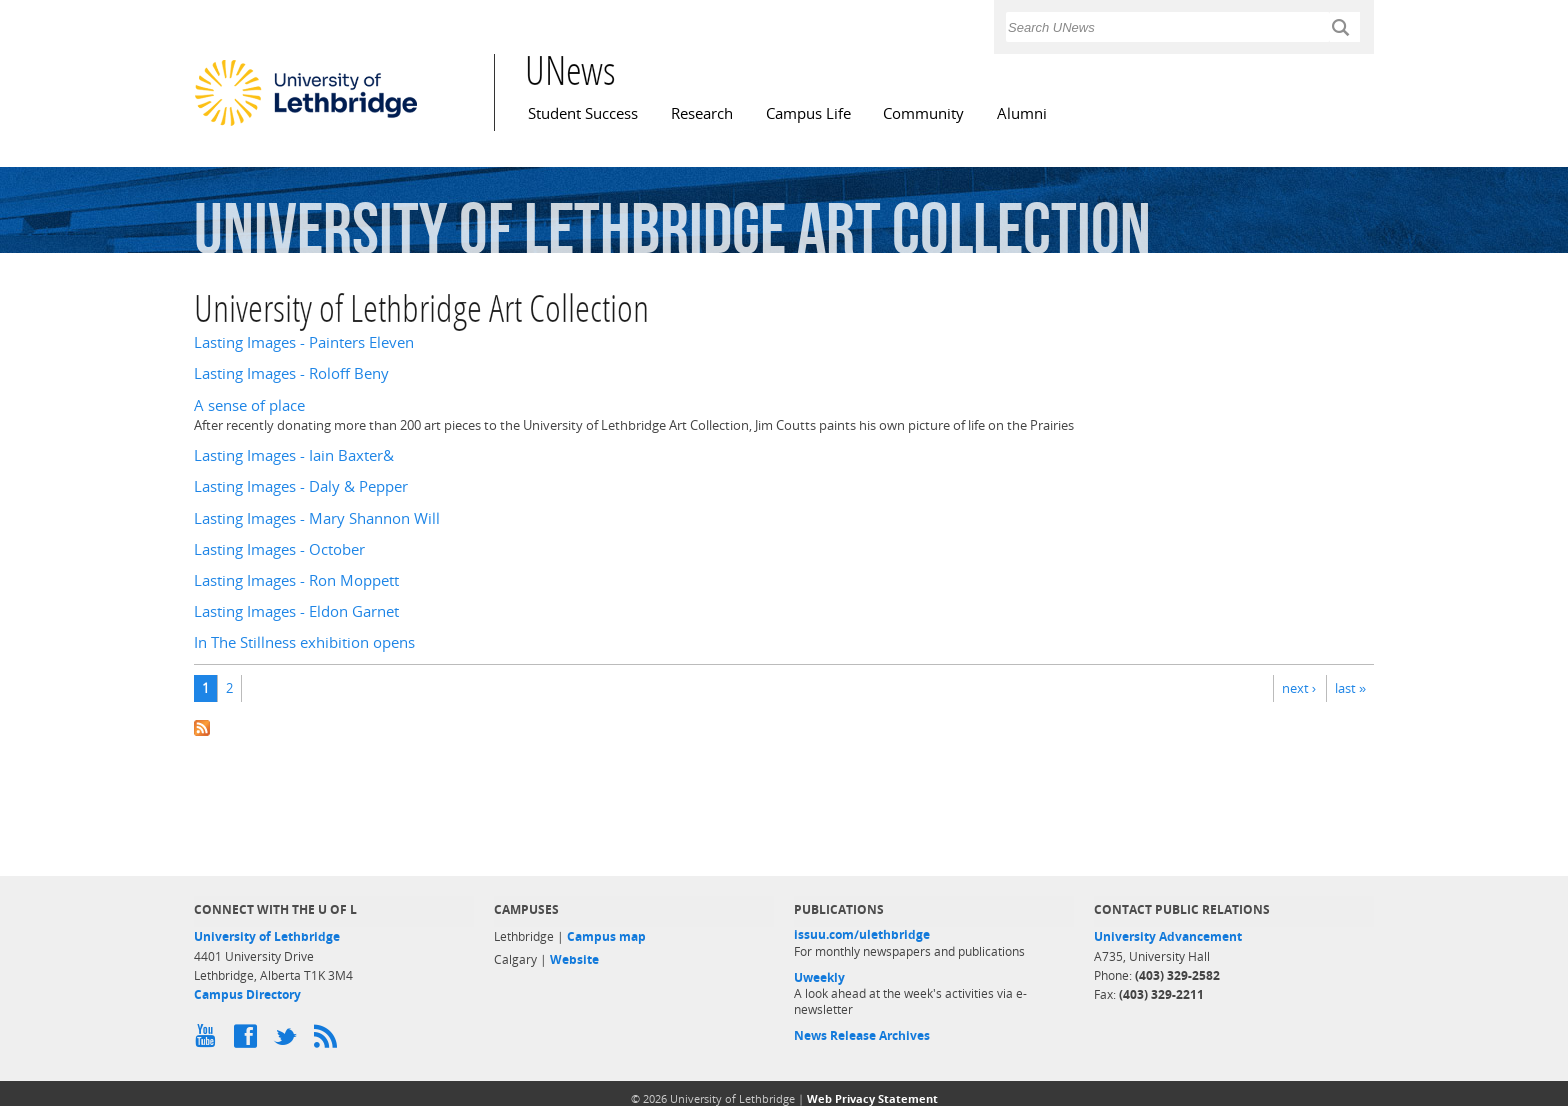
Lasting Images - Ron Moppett (296, 580)
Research (702, 113)
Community (923, 113)
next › (1299, 688)
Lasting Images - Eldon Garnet (296, 611)
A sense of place (249, 405)
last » (1350, 688)
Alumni (1022, 113)
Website (574, 959)
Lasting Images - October (279, 549)
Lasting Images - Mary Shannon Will (317, 518)
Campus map (606, 936)
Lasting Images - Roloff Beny (291, 373)
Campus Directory (247, 994)
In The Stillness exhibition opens (304, 642)
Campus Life (808, 113)
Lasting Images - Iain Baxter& (294, 455)
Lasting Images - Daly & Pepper (301, 486)
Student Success (583, 113)
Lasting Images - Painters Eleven (304, 342)
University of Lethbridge (267, 936)
